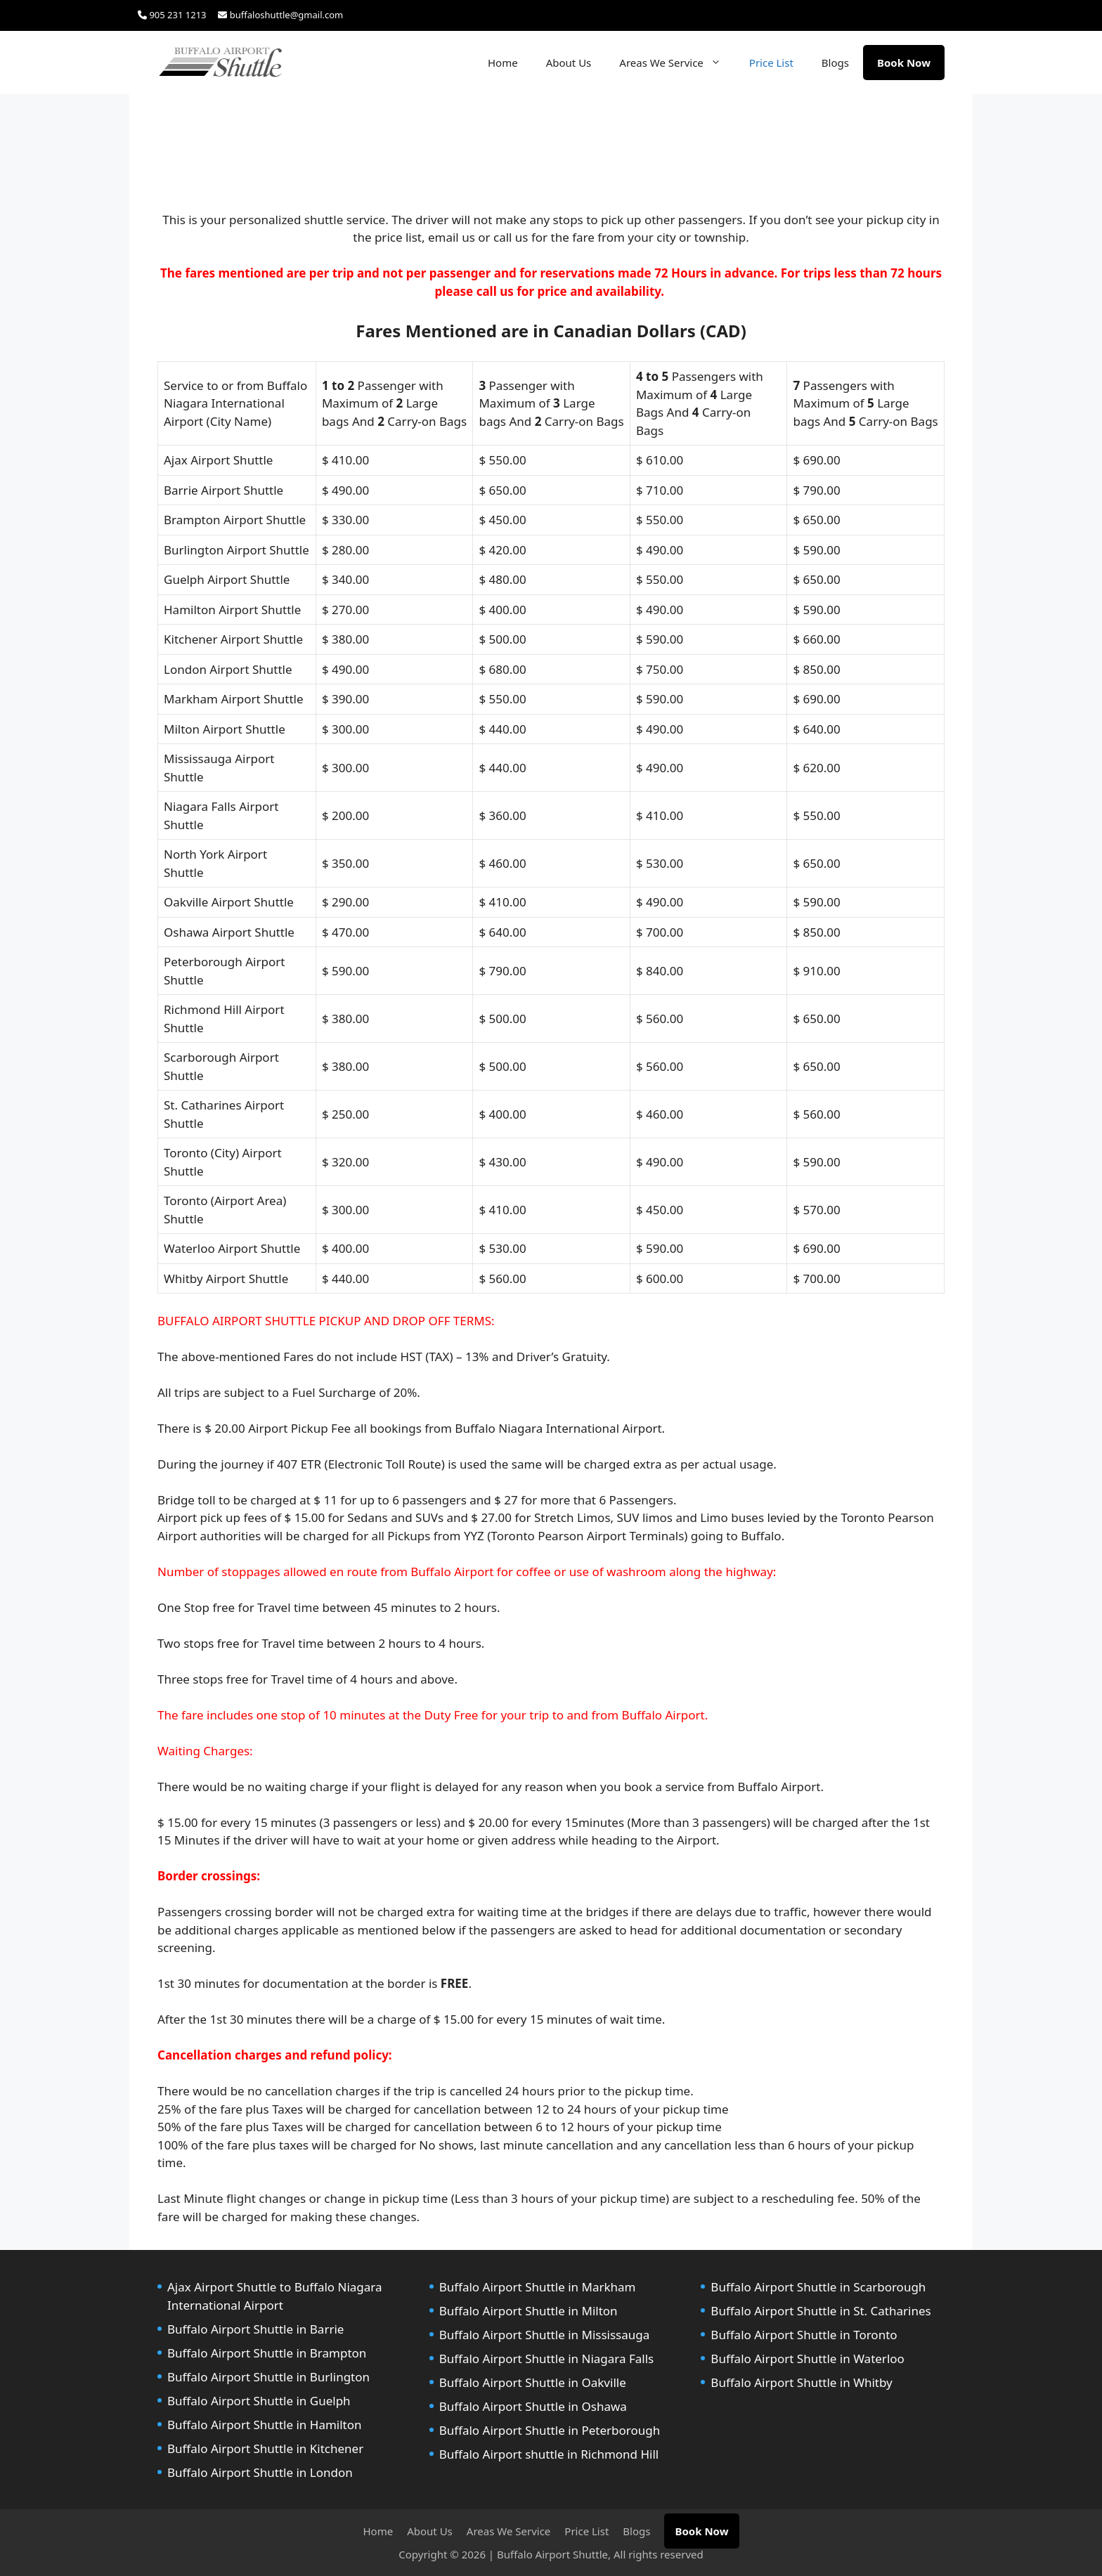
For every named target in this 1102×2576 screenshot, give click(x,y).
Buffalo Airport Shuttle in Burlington (268, 2377)
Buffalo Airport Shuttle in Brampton (266, 2353)
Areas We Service (677, 63)
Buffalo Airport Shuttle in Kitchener (265, 2448)
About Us (569, 63)
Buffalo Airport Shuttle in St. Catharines (821, 2311)
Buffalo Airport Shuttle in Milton (528, 2311)
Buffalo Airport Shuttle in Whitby (801, 2382)
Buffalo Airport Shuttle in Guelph (259, 2401)
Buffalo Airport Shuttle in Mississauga (544, 2335)
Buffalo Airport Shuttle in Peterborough (550, 2430)
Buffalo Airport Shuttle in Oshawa (533, 2406)
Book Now (904, 63)
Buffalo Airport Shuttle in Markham (537, 2287)
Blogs (835, 63)
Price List (771, 63)
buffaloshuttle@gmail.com (280, 14)
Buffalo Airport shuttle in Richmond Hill (549, 2454)
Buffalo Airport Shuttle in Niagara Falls (546, 2358)
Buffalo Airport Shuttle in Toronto (804, 2335)
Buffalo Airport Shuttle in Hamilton (264, 2424)
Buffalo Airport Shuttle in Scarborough (818, 2287)
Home (503, 63)
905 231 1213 (172, 14)
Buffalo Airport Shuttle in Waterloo (808, 2358)
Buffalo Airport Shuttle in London (260, 2472)
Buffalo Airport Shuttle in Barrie (255, 2329)
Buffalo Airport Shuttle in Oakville (532, 2382)
